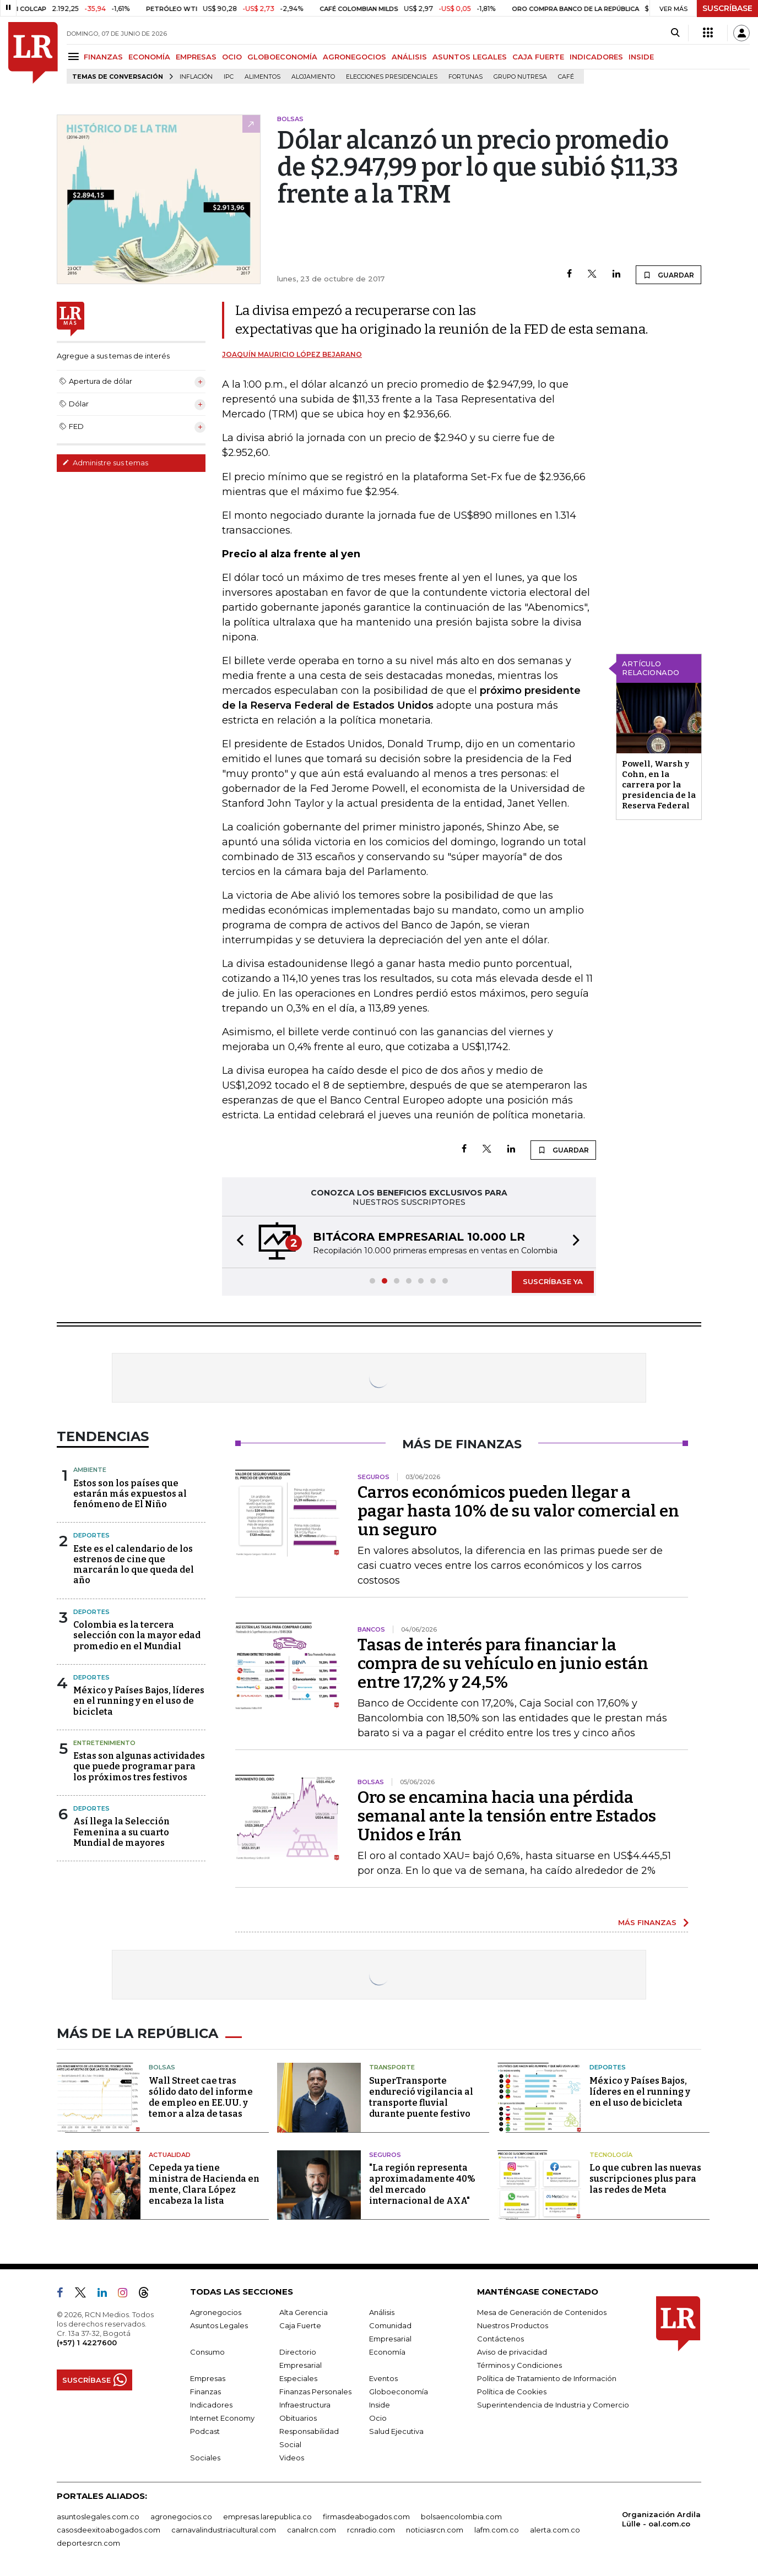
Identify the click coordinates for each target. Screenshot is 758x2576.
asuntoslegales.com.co (98, 2516)
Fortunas (465, 76)
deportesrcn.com (88, 2543)
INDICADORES (596, 56)
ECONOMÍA (149, 56)
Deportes (91, 1535)
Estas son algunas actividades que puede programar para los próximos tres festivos (139, 1766)
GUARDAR (668, 274)
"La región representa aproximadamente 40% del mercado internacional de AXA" (422, 2184)
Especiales (298, 2378)
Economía (387, 2351)
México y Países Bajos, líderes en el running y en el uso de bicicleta (138, 1700)
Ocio (378, 2418)
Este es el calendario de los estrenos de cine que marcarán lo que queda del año (133, 1565)
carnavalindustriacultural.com (223, 2529)
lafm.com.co (496, 2529)
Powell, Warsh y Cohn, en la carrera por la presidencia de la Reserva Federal (659, 785)
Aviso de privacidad (512, 2351)
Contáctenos (500, 2338)
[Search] (675, 33)
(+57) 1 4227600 (87, 2342)
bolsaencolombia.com (461, 2516)
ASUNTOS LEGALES (469, 56)
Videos (291, 2457)
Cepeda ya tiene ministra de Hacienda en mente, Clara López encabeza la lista (204, 2184)
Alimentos (262, 76)
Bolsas (162, 2067)
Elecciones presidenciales (391, 76)
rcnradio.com (371, 2529)
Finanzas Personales (315, 2391)
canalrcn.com (311, 2529)
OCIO (232, 56)
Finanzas (205, 2391)
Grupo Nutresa (520, 76)
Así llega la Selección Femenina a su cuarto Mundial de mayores (121, 1831)
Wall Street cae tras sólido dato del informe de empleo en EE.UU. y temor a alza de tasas (201, 2097)
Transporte (392, 2067)
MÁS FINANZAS (647, 1922)
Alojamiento (313, 76)
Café (566, 76)
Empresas (207, 2378)
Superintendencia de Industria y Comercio (553, 2404)
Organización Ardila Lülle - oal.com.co (661, 2519)
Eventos (383, 2378)
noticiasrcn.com (434, 2529)
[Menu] (75, 56)
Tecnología (610, 2155)
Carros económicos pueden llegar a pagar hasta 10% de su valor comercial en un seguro (518, 1511)
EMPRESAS (196, 56)
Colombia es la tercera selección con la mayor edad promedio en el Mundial (137, 1635)
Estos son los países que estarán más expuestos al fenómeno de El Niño (130, 1493)
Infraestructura (305, 2404)
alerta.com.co (555, 2529)
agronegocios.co (181, 2516)
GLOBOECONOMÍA (282, 56)
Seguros (385, 2155)
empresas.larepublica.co (267, 2516)
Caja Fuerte (300, 2325)
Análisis (381, 2312)
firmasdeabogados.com (366, 2516)
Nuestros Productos (512, 2325)
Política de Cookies (511, 2391)
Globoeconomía (398, 2391)
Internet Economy (222, 2418)
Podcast (205, 2431)
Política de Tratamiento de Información (546, 2378)
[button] (237, 1242)
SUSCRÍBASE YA (553, 1281)
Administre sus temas (105, 462)
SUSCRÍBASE (727, 8)
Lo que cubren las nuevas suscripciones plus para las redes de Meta (645, 2178)
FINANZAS (103, 56)
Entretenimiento (104, 1743)
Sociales (205, 2457)
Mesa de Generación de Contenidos (542, 2312)
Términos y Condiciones (519, 2365)
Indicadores (211, 2404)
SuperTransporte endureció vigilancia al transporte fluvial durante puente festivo (421, 2097)
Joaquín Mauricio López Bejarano (292, 354)
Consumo (207, 2351)
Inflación (196, 76)
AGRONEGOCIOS (354, 56)
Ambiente (89, 1470)
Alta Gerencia (303, 2312)
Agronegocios (215, 2312)
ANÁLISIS (409, 56)
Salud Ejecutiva (396, 2431)
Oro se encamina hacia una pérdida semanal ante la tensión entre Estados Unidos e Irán (507, 1816)
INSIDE (641, 56)
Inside (379, 2404)
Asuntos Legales (219, 2325)
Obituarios (298, 2418)
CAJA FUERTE (538, 56)
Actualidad (170, 2155)
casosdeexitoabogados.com (108, 2529)
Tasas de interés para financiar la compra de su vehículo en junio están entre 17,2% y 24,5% (503, 1663)
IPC (229, 76)
